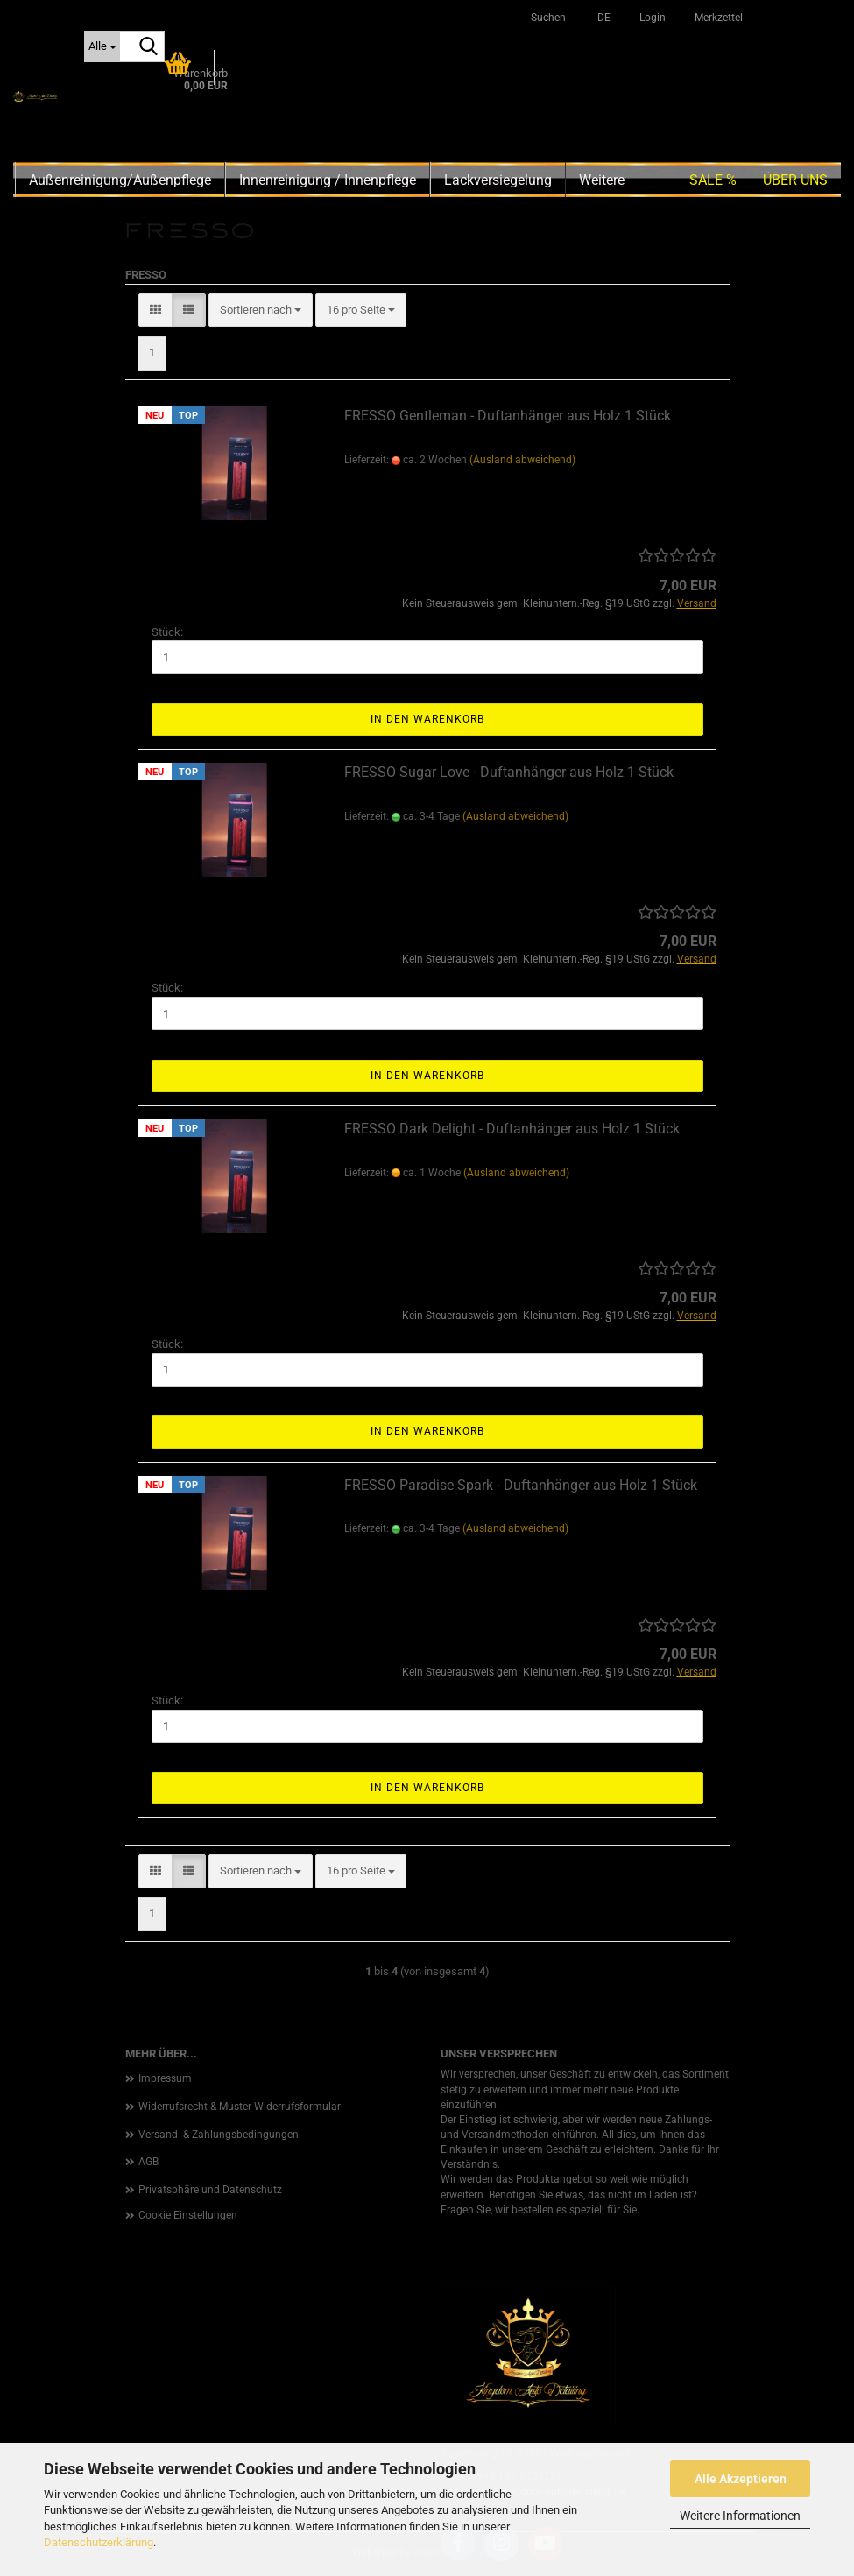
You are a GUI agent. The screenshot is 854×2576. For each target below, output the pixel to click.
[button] (601, 17)
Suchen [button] (548, 17)
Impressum (165, 2078)
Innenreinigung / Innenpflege (327, 180)
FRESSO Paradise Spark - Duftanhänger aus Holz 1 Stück (520, 1485)
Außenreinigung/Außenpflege (120, 180)
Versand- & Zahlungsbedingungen (218, 2134)
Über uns (795, 180)
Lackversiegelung (498, 180)
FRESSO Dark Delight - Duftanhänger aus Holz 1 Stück (512, 1128)
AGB (148, 2162)
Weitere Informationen (740, 2516)
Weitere (602, 180)
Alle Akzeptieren (741, 2479)
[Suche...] (102, 46)
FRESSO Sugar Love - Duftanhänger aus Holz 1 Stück (509, 772)
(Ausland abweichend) (522, 460)
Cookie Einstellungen (187, 2215)
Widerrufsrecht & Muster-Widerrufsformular (239, 2106)
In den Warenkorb (427, 719)
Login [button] (651, 17)
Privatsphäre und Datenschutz (210, 2190)
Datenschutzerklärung (98, 2542)
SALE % (713, 180)
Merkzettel (717, 17)
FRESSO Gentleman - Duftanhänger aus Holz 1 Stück (507, 415)
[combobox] (260, 310)
